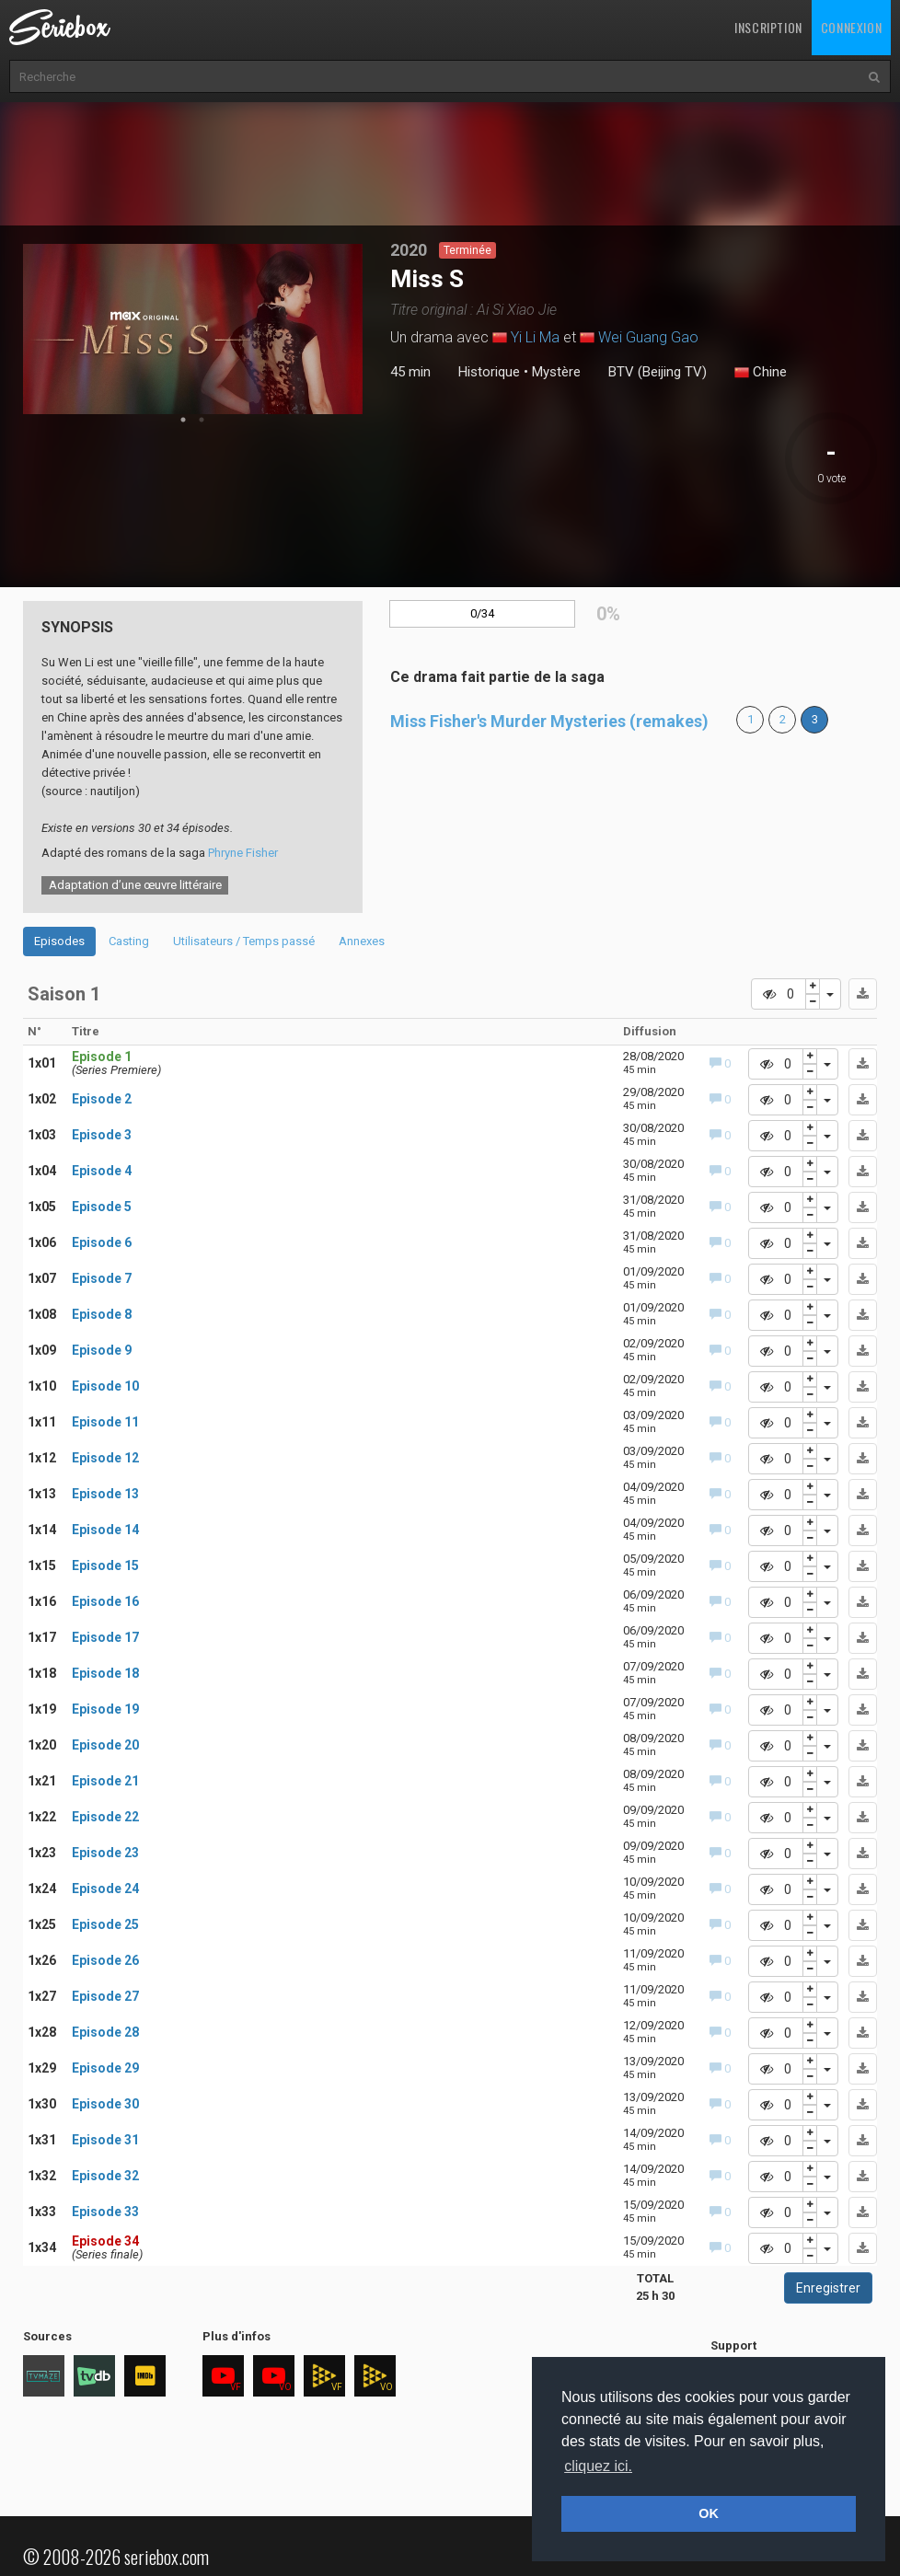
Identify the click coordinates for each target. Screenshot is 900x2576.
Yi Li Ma (535, 337)
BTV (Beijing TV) (657, 372)
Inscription (768, 27)
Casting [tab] (129, 941)
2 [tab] (201, 419)
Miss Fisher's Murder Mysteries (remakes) (549, 721)
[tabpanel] (193, 329)
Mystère (556, 372)
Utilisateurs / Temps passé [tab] (244, 941)
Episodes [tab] (59, 941)
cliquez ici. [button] (598, 2466)
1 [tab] (183, 419)
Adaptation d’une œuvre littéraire (135, 885)
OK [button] (708, 2513)
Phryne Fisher (243, 853)
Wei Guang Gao (648, 337)
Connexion (851, 27)
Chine (760, 372)
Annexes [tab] (362, 941)
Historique (489, 372)
